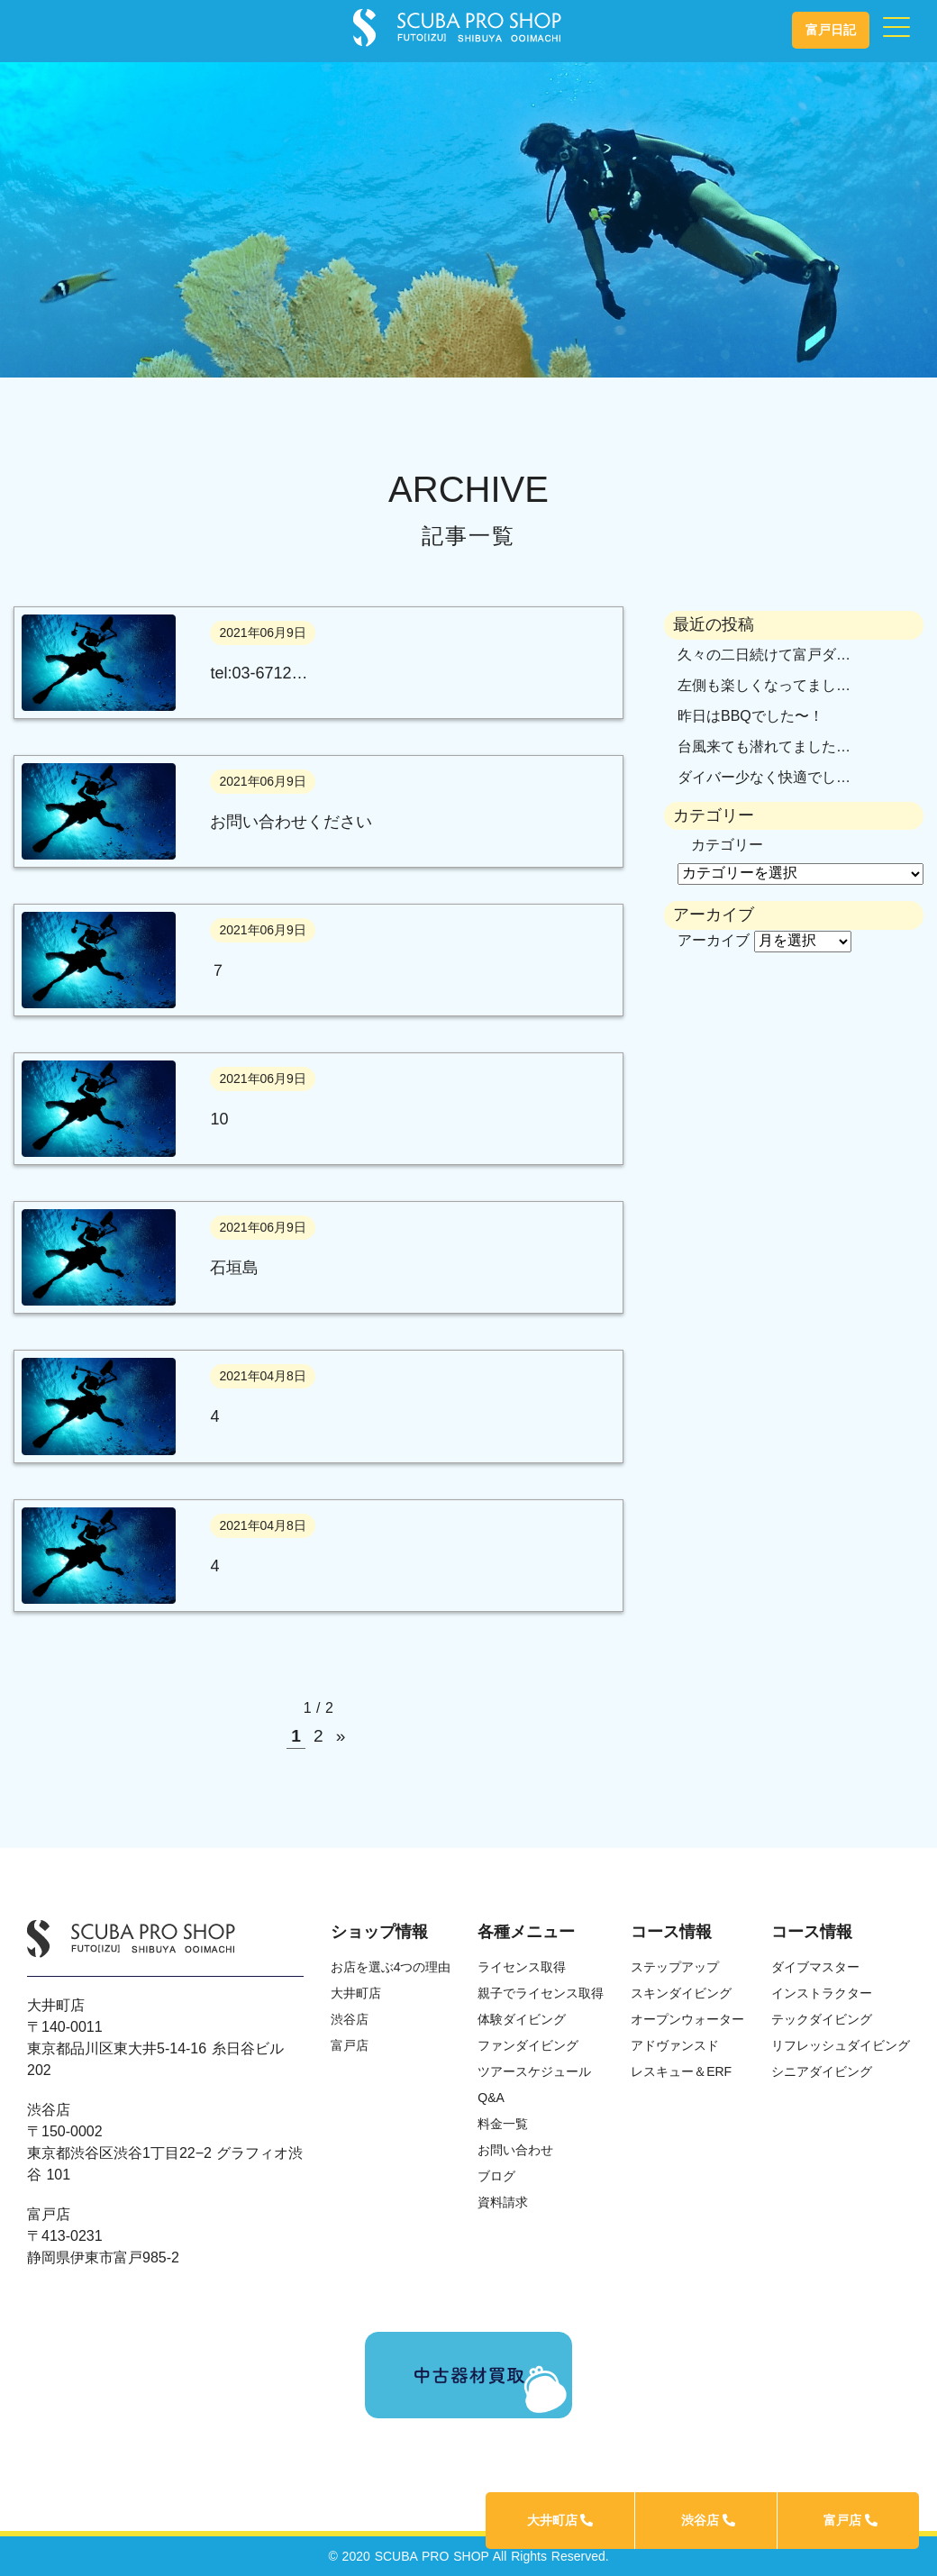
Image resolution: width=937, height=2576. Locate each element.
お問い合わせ (515, 2150)
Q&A (491, 2097)
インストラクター (821, 1993)
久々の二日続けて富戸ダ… (764, 654)
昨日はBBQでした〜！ (750, 716)
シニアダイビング (821, 2071)
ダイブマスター (815, 1967)
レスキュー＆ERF (681, 2071)
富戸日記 (830, 30)
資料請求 (503, 2202)
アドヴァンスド (675, 2045)
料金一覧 (503, 2123)
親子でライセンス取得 (541, 1993)
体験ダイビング (522, 2019)
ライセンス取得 (522, 1967)
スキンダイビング (681, 1993)
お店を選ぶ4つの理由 (391, 1967)
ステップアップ (675, 1967)
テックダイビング (821, 2019)
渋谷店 (708, 2520)
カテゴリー (727, 844)
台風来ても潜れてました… (764, 746)
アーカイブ (714, 940)
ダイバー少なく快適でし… (764, 777)
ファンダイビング (528, 2045)
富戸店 (850, 2520)
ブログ (496, 2176)
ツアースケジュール (534, 2071)
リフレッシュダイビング (840, 2045)
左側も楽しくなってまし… (764, 685)
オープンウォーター (687, 2019)
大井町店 (560, 2520)
